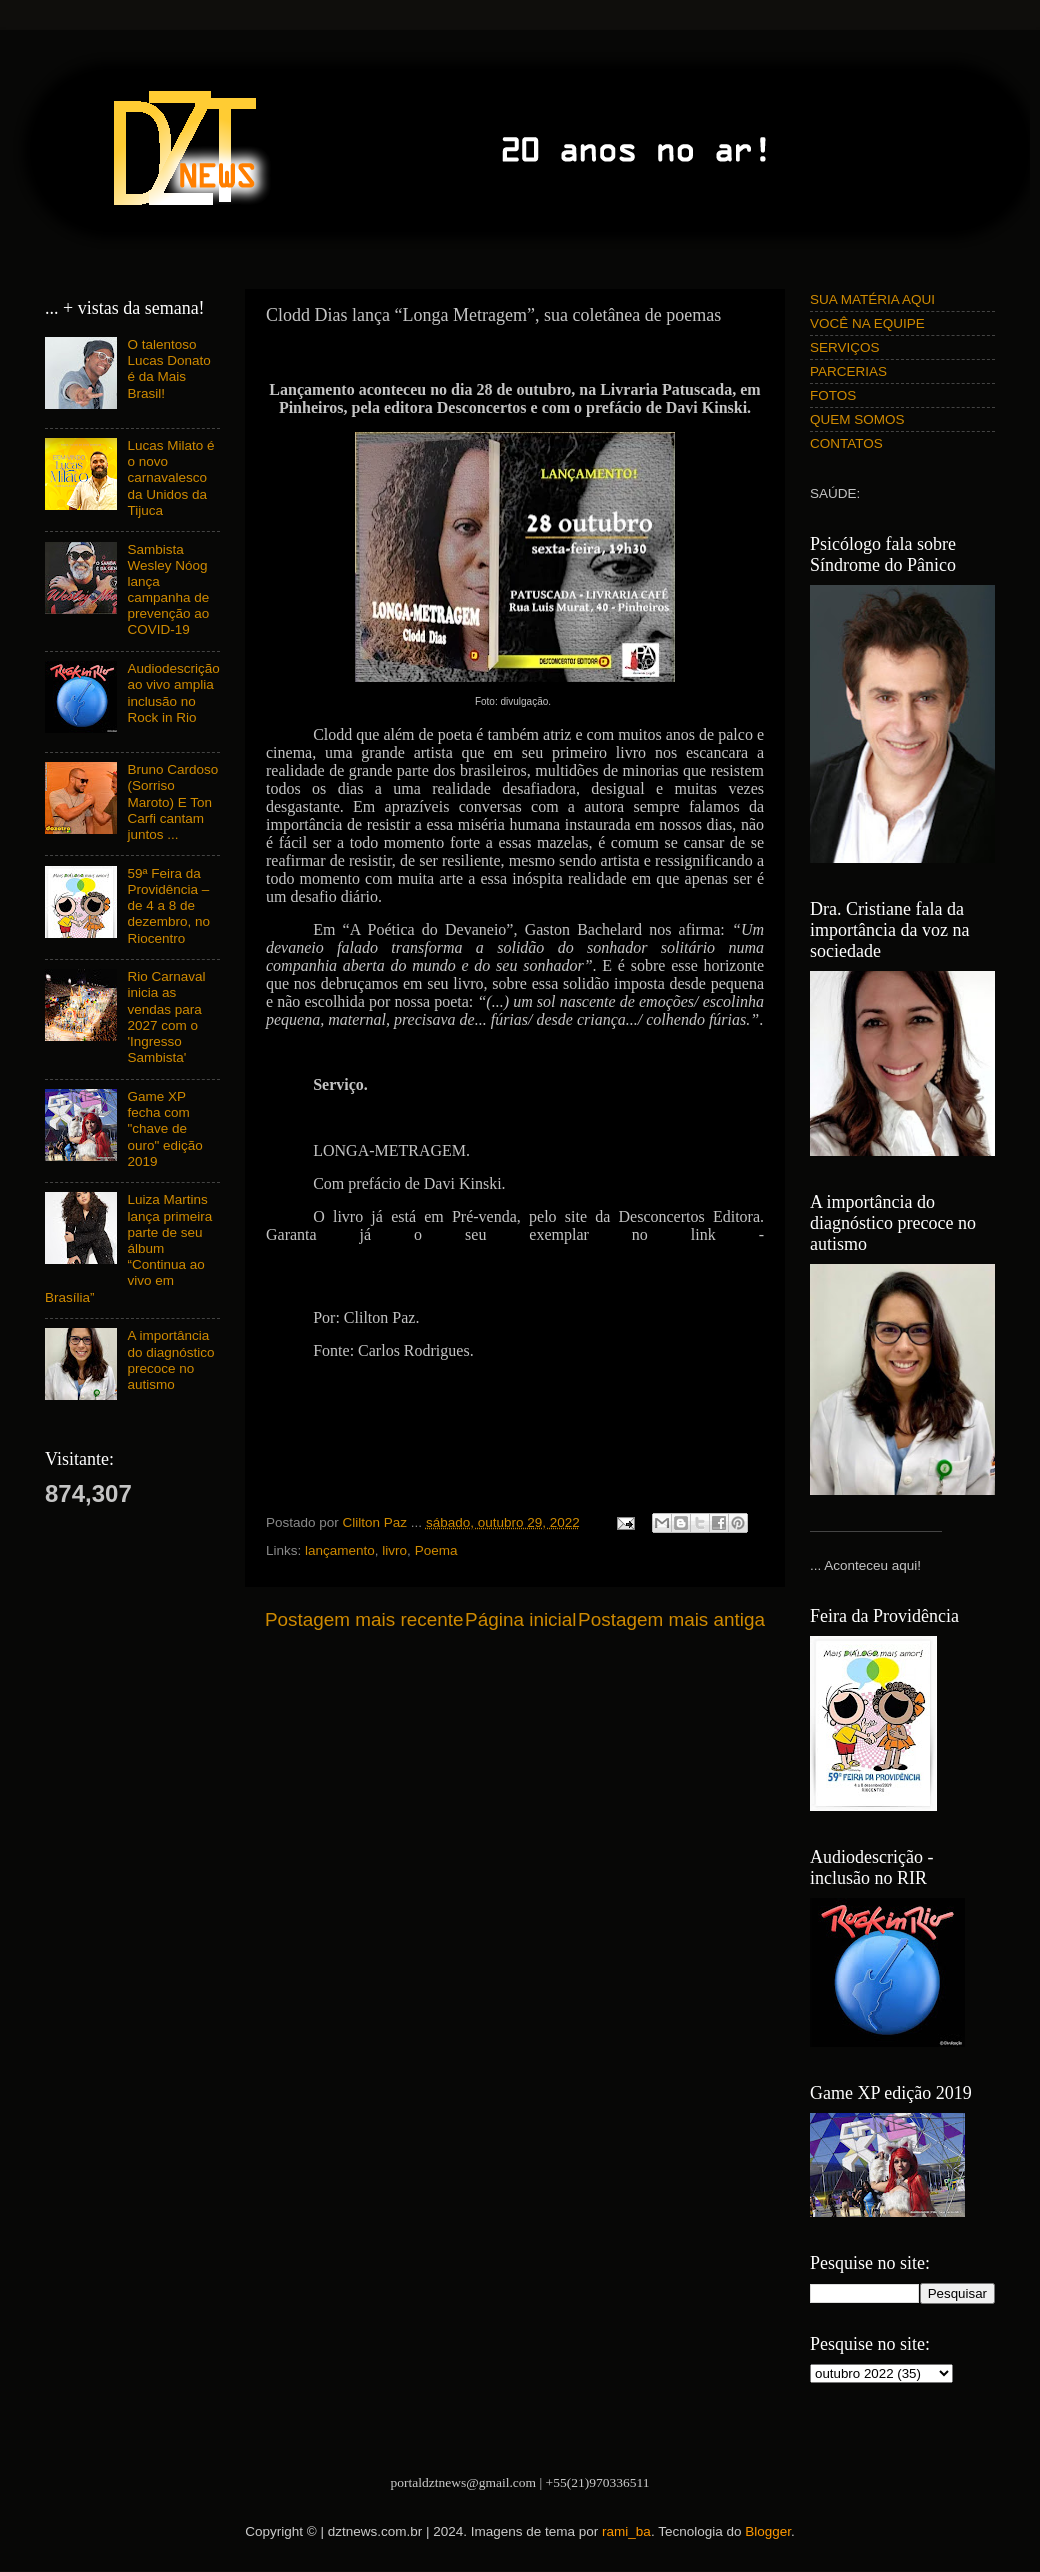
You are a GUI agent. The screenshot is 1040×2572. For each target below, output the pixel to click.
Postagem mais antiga (671, 1619)
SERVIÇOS (845, 347)
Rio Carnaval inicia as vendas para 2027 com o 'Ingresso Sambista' (166, 1017)
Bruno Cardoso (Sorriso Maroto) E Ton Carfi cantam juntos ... (172, 802)
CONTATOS (846, 443)
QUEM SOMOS (857, 419)
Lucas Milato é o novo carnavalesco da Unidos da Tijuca (170, 478)
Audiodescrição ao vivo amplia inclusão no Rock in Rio (173, 693)
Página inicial (520, 1619)
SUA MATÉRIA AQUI (872, 299)
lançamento (340, 1550)
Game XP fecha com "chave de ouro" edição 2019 (164, 1129)
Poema (436, 1550)
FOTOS (833, 395)
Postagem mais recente (364, 1619)
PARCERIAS (848, 371)
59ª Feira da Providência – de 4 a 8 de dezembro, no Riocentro (168, 906)
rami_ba (626, 2531)
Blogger (768, 2531)
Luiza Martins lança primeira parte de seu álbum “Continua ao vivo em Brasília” (128, 1248)
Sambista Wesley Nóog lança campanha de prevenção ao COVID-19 (168, 590)
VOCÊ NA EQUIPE (867, 323)
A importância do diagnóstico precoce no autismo (170, 1360)
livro (394, 1550)
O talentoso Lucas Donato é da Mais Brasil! (168, 369)
